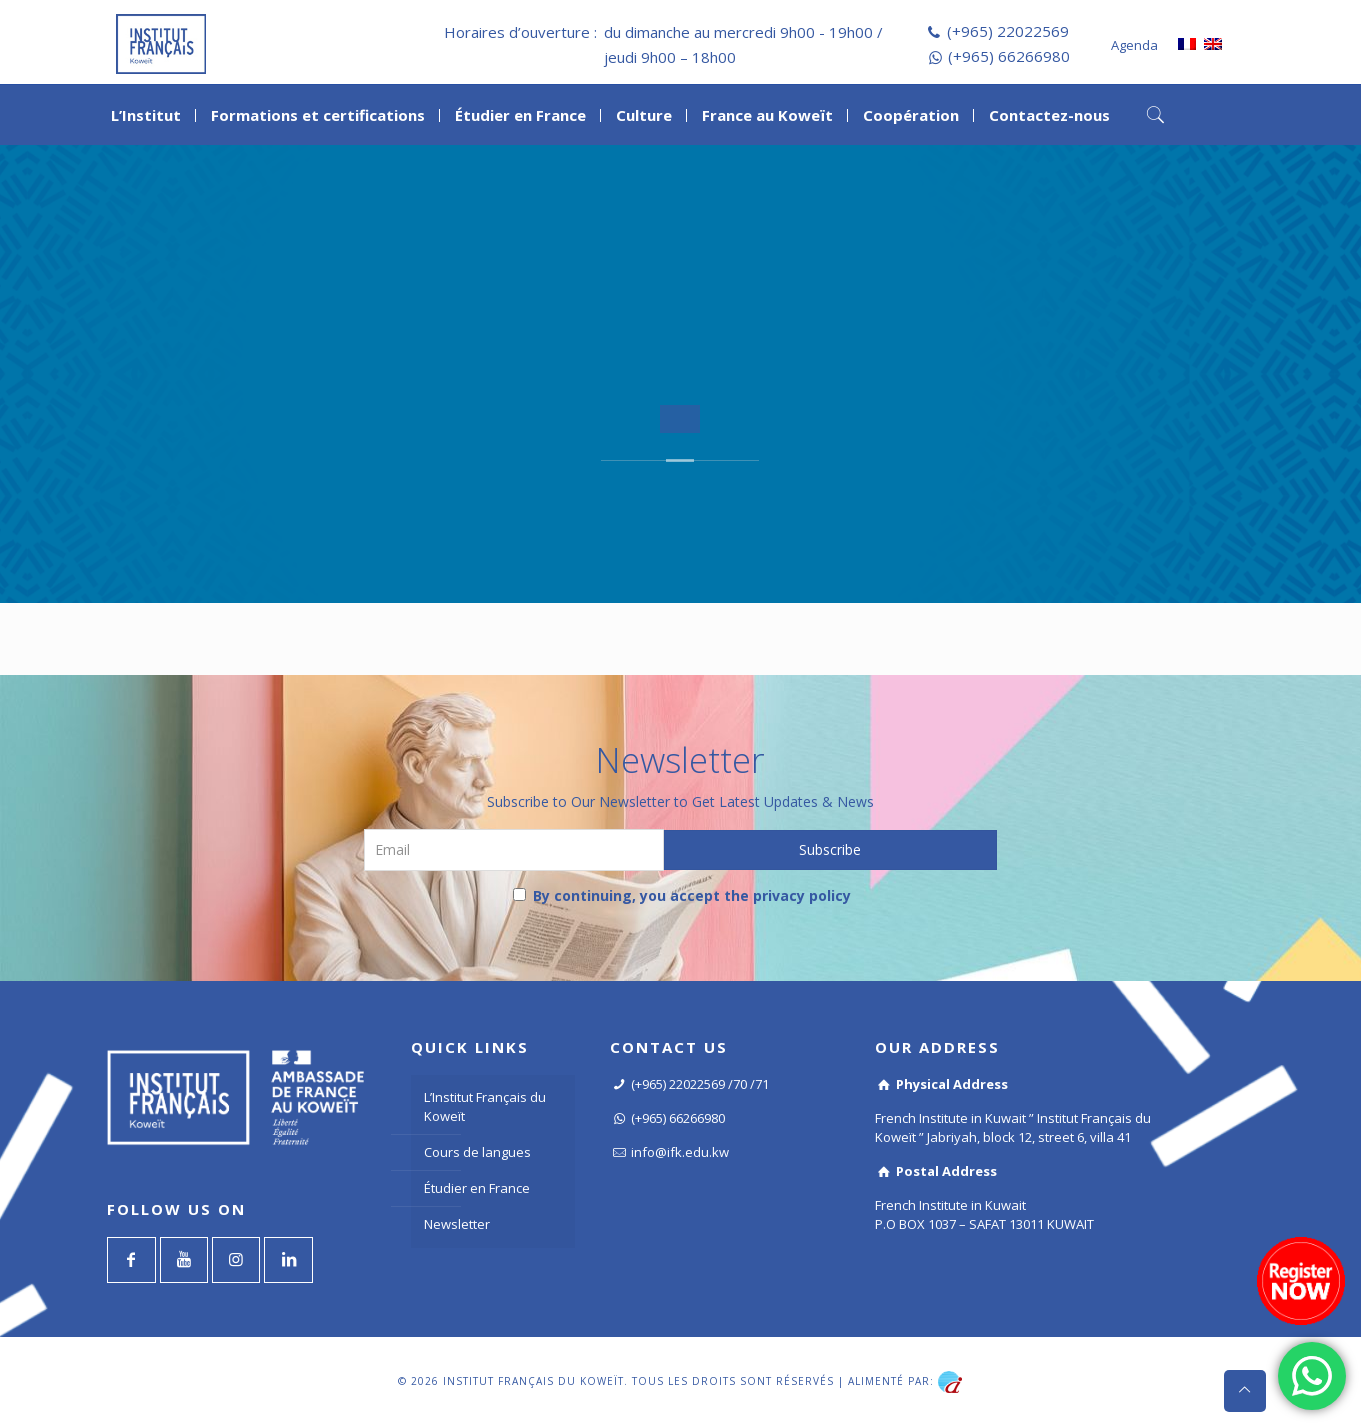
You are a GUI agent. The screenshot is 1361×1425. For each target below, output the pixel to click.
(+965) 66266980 (1009, 56)
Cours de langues (477, 1152)
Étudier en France (477, 1188)
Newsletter (457, 1224)
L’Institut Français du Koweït (485, 1106)
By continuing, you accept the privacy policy (682, 895)
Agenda (1134, 45)
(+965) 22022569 (1008, 31)
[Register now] (1301, 1281)
